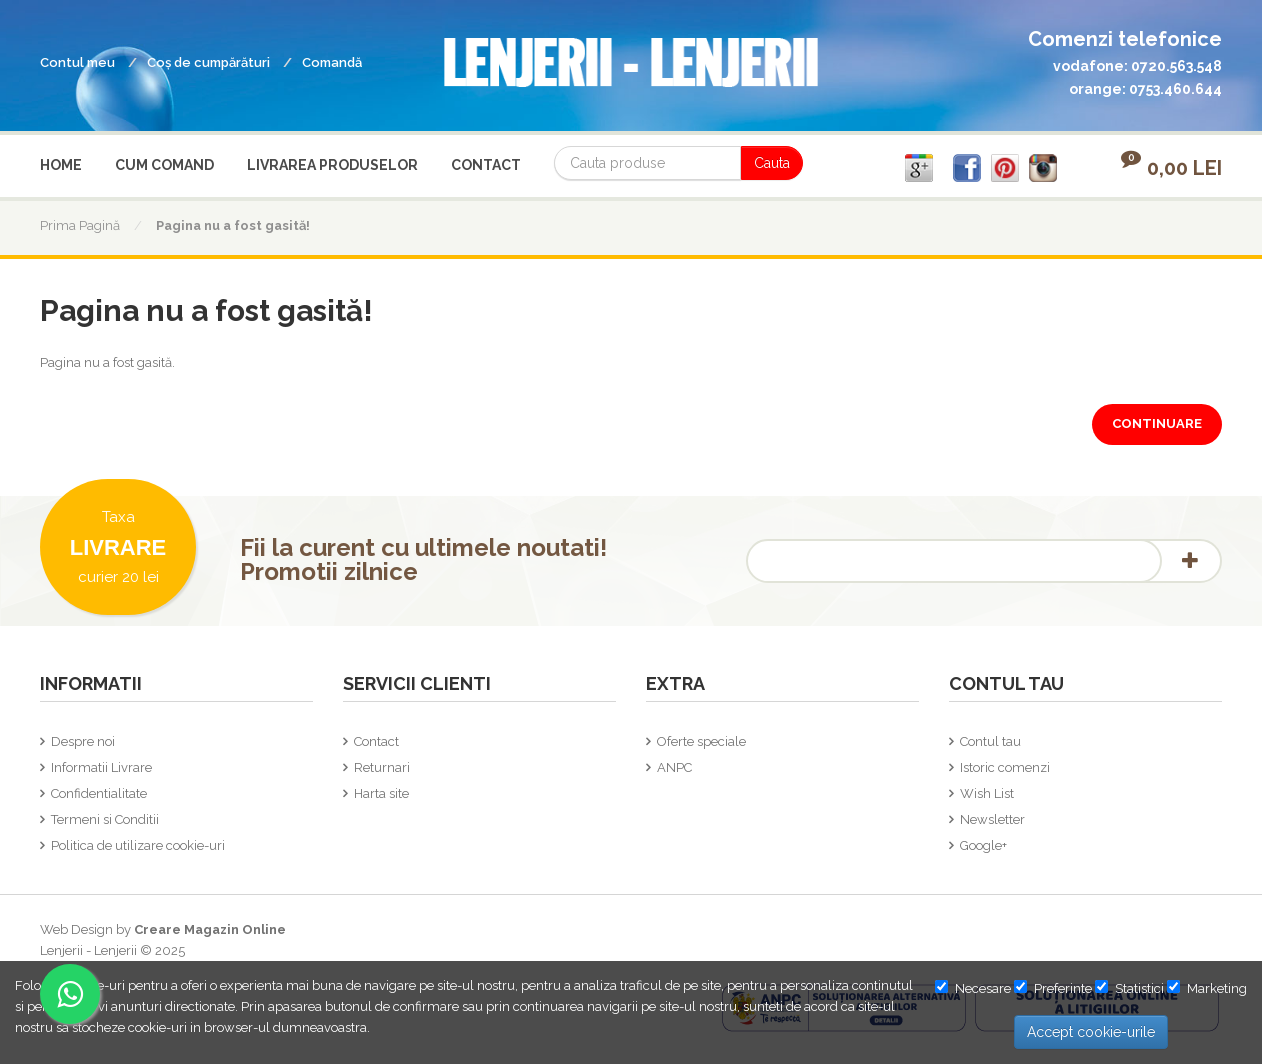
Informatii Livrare (101, 767)
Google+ (983, 845)
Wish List (987, 793)
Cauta (772, 163)
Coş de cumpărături (208, 62)
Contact (376, 741)
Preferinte (1053, 988)
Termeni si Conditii (105, 819)
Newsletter (992, 819)
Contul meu (77, 62)
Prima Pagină (80, 225)
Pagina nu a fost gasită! (233, 225)
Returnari (382, 767)
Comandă (332, 62)
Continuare (1157, 423)
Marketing (1207, 988)
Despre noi (83, 741)
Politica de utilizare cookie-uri (138, 845)
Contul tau (990, 741)
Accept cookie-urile (1091, 1032)
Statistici (1129, 988)
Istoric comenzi (1005, 767)
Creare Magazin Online (210, 929)
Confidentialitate (99, 793)
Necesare (973, 988)
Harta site (381, 793)
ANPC (674, 767)
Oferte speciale (701, 741)
